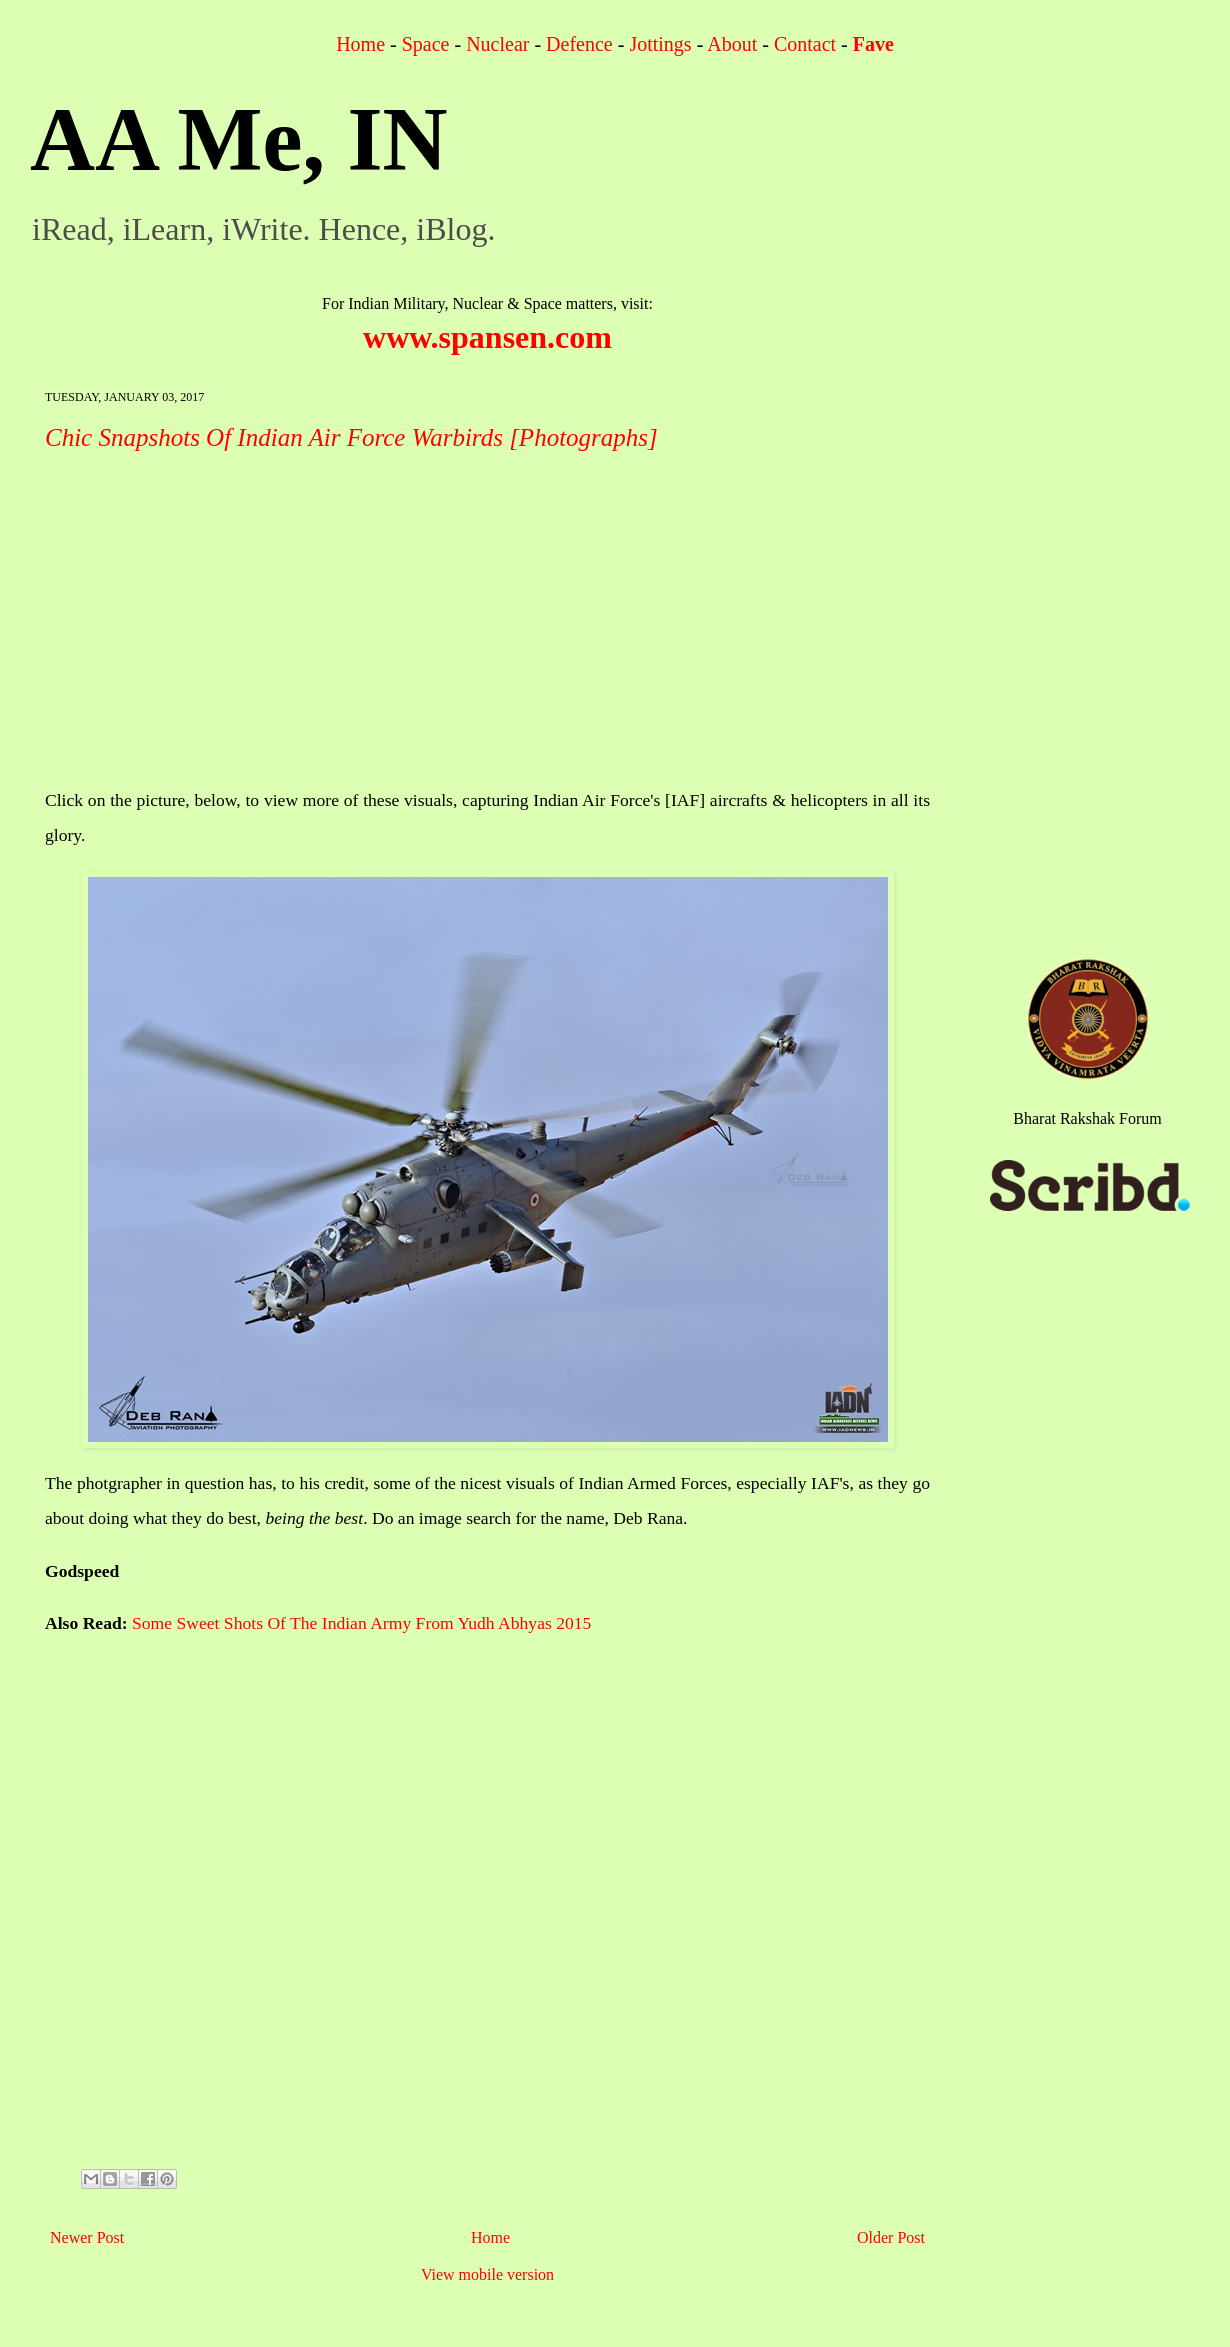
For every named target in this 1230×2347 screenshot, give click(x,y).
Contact (805, 44)
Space (426, 44)
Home (360, 44)
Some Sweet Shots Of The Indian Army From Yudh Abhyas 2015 (361, 1623)
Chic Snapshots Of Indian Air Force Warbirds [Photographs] (351, 437)
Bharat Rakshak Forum (1087, 1118)
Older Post (891, 2237)
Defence (579, 44)
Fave (873, 44)
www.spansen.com (487, 337)
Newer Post (87, 2237)
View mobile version (487, 2274)
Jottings (660, 44)
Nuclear (497, 44)
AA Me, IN (238, 139)
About (732, 44)
